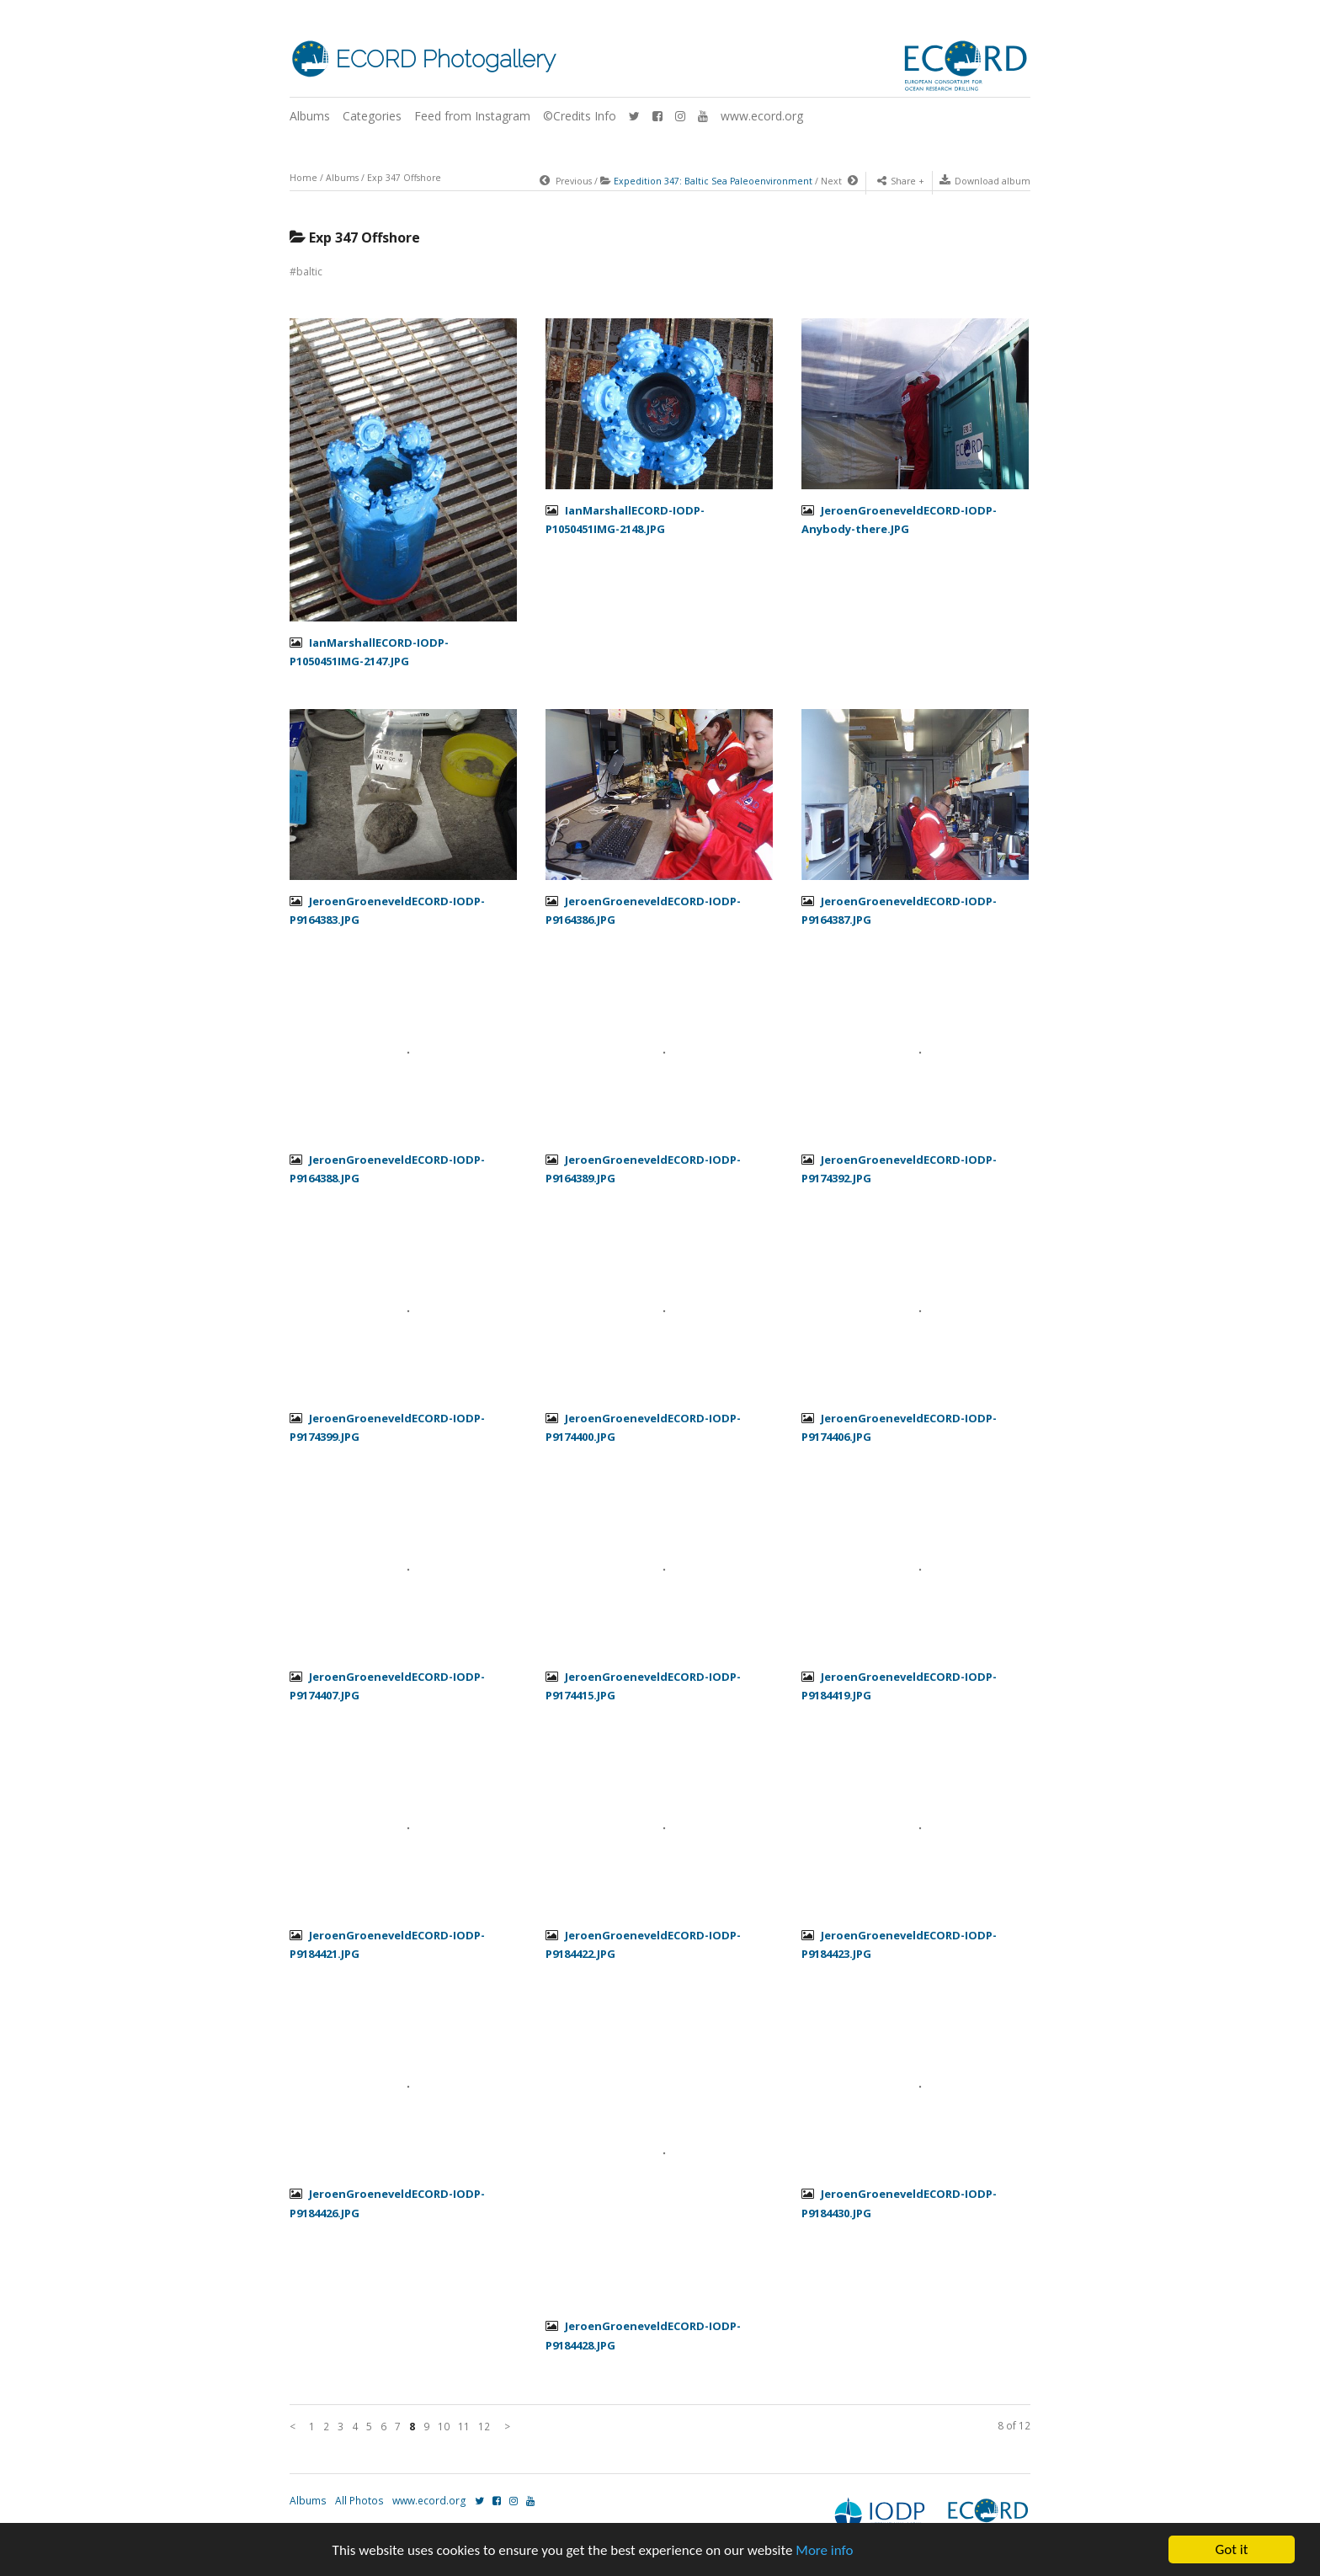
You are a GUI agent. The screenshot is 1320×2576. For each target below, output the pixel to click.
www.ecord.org (762, 116)
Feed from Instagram (472, 116)
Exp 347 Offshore (404, 178)
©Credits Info (579, 116)
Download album (984, 181)
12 (484, 2426)
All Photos (359, 2500)
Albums (310, 116)
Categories (372, 116)
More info (824, 2550)
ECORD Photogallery (445, 59)
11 (464, 2426)
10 (444, 2426)
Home (303, 178)
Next (839, 181)
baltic (309, 271)
